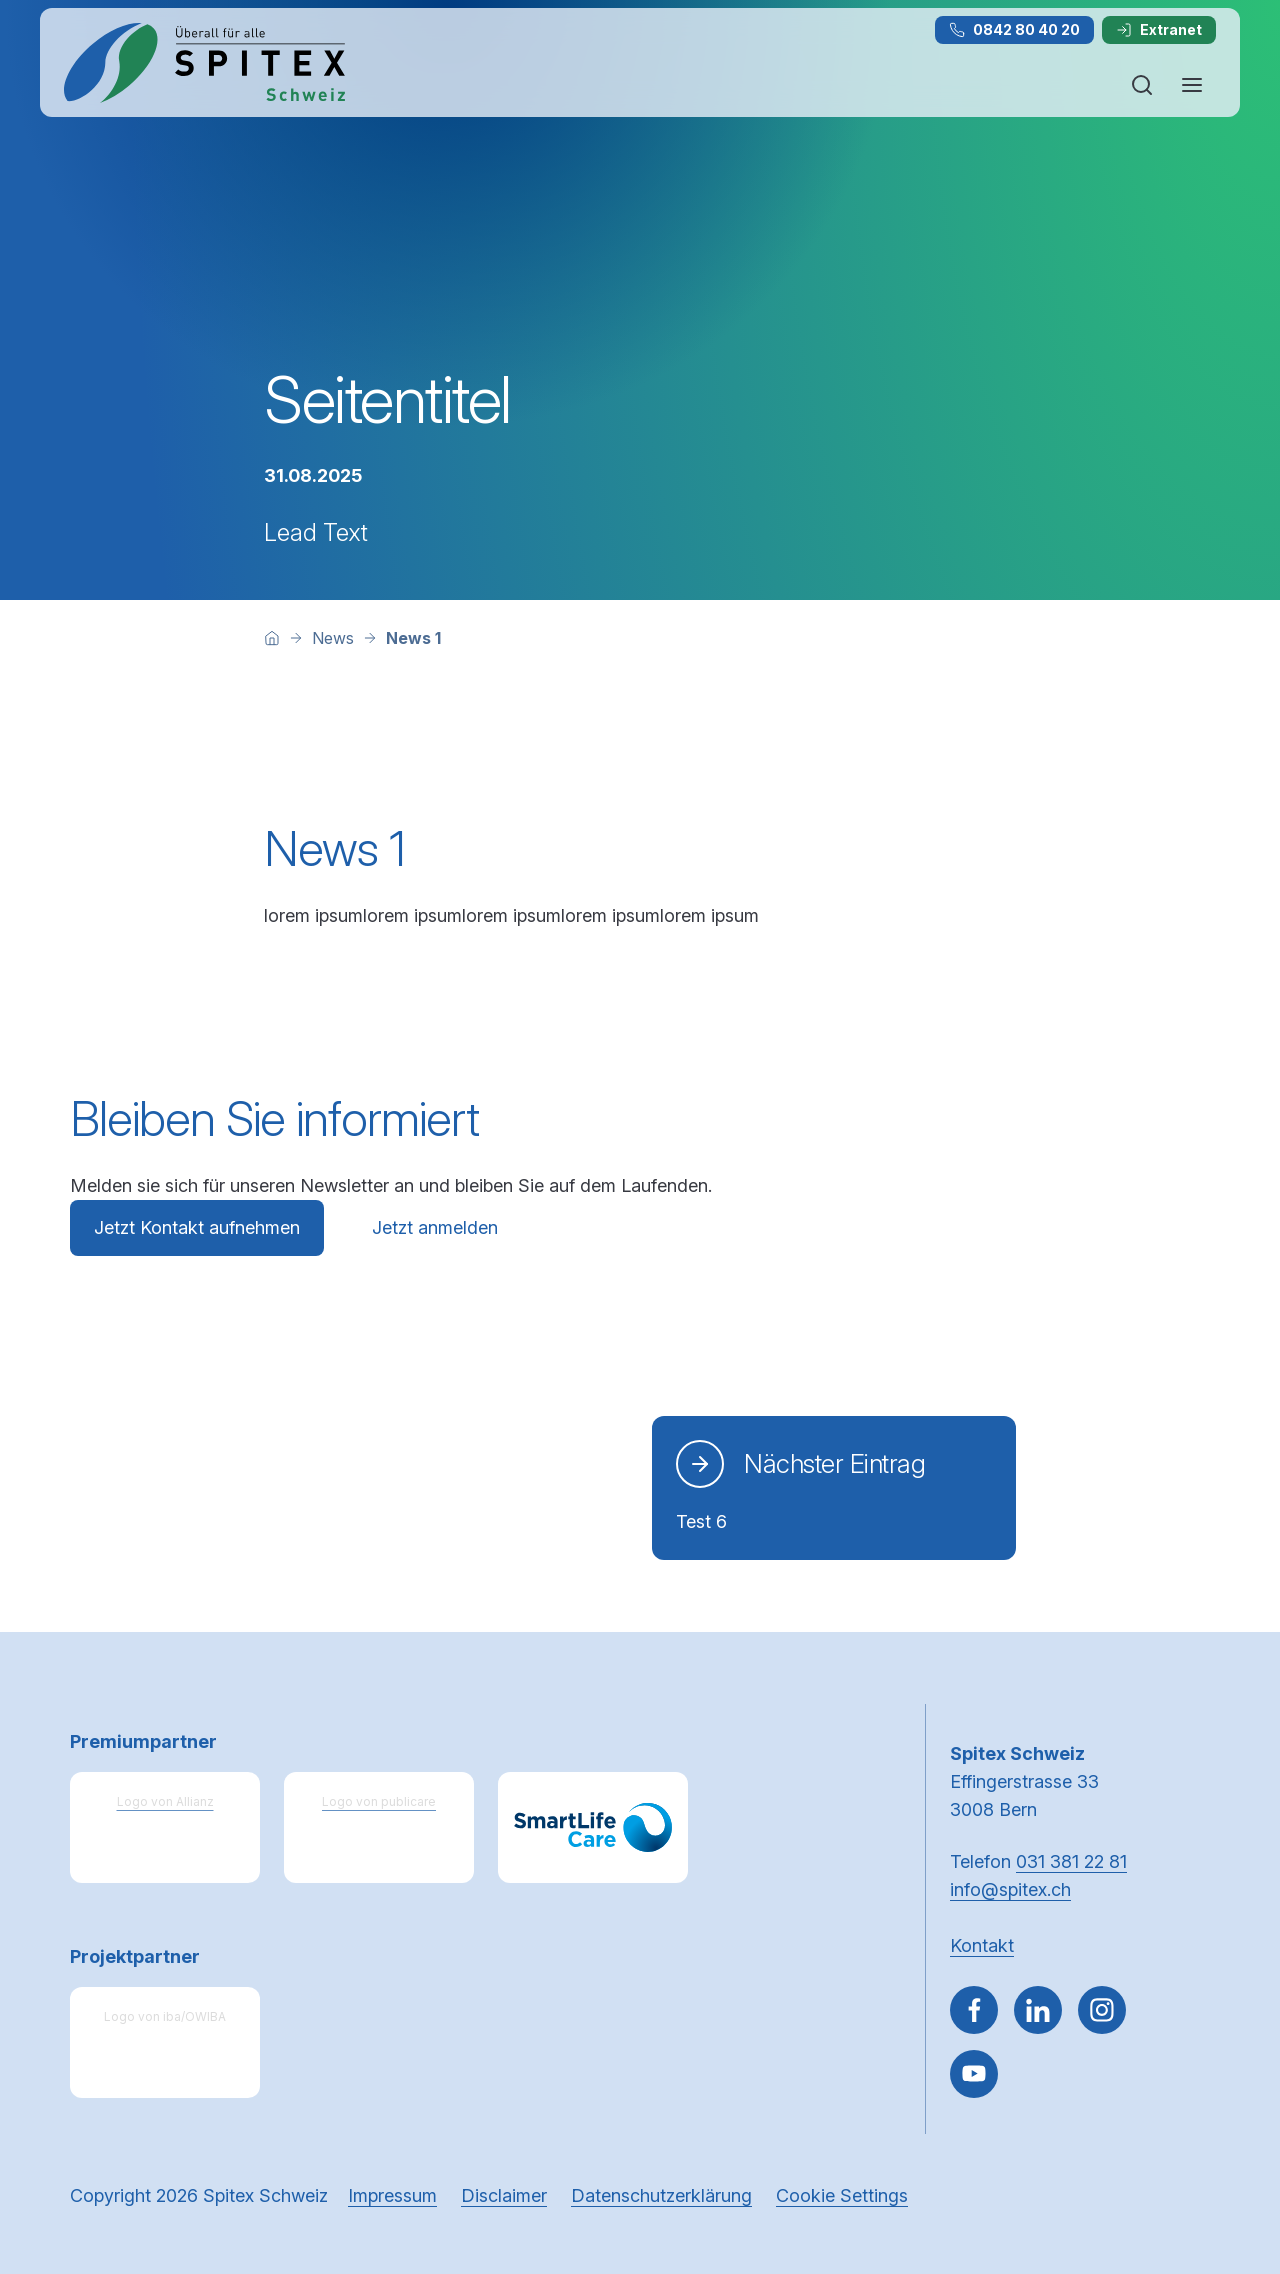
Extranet (1159, 29)
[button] (1222, 2147)
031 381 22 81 (1071, 1861)
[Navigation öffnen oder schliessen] (1192, 85)
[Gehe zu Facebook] (974, 2010)
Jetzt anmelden (435, 1227)
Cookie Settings (842, 2195)
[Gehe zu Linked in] (1038, 2010)
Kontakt (982, 1945)
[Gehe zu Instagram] (1102, 2010)
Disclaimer (504, 2195)
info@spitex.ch (1010, 1889)
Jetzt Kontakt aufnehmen (197, 1227)
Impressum (392, 2195)
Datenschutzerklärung (661, 2195)
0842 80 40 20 (1014, 29)
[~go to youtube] (974, 2074)
